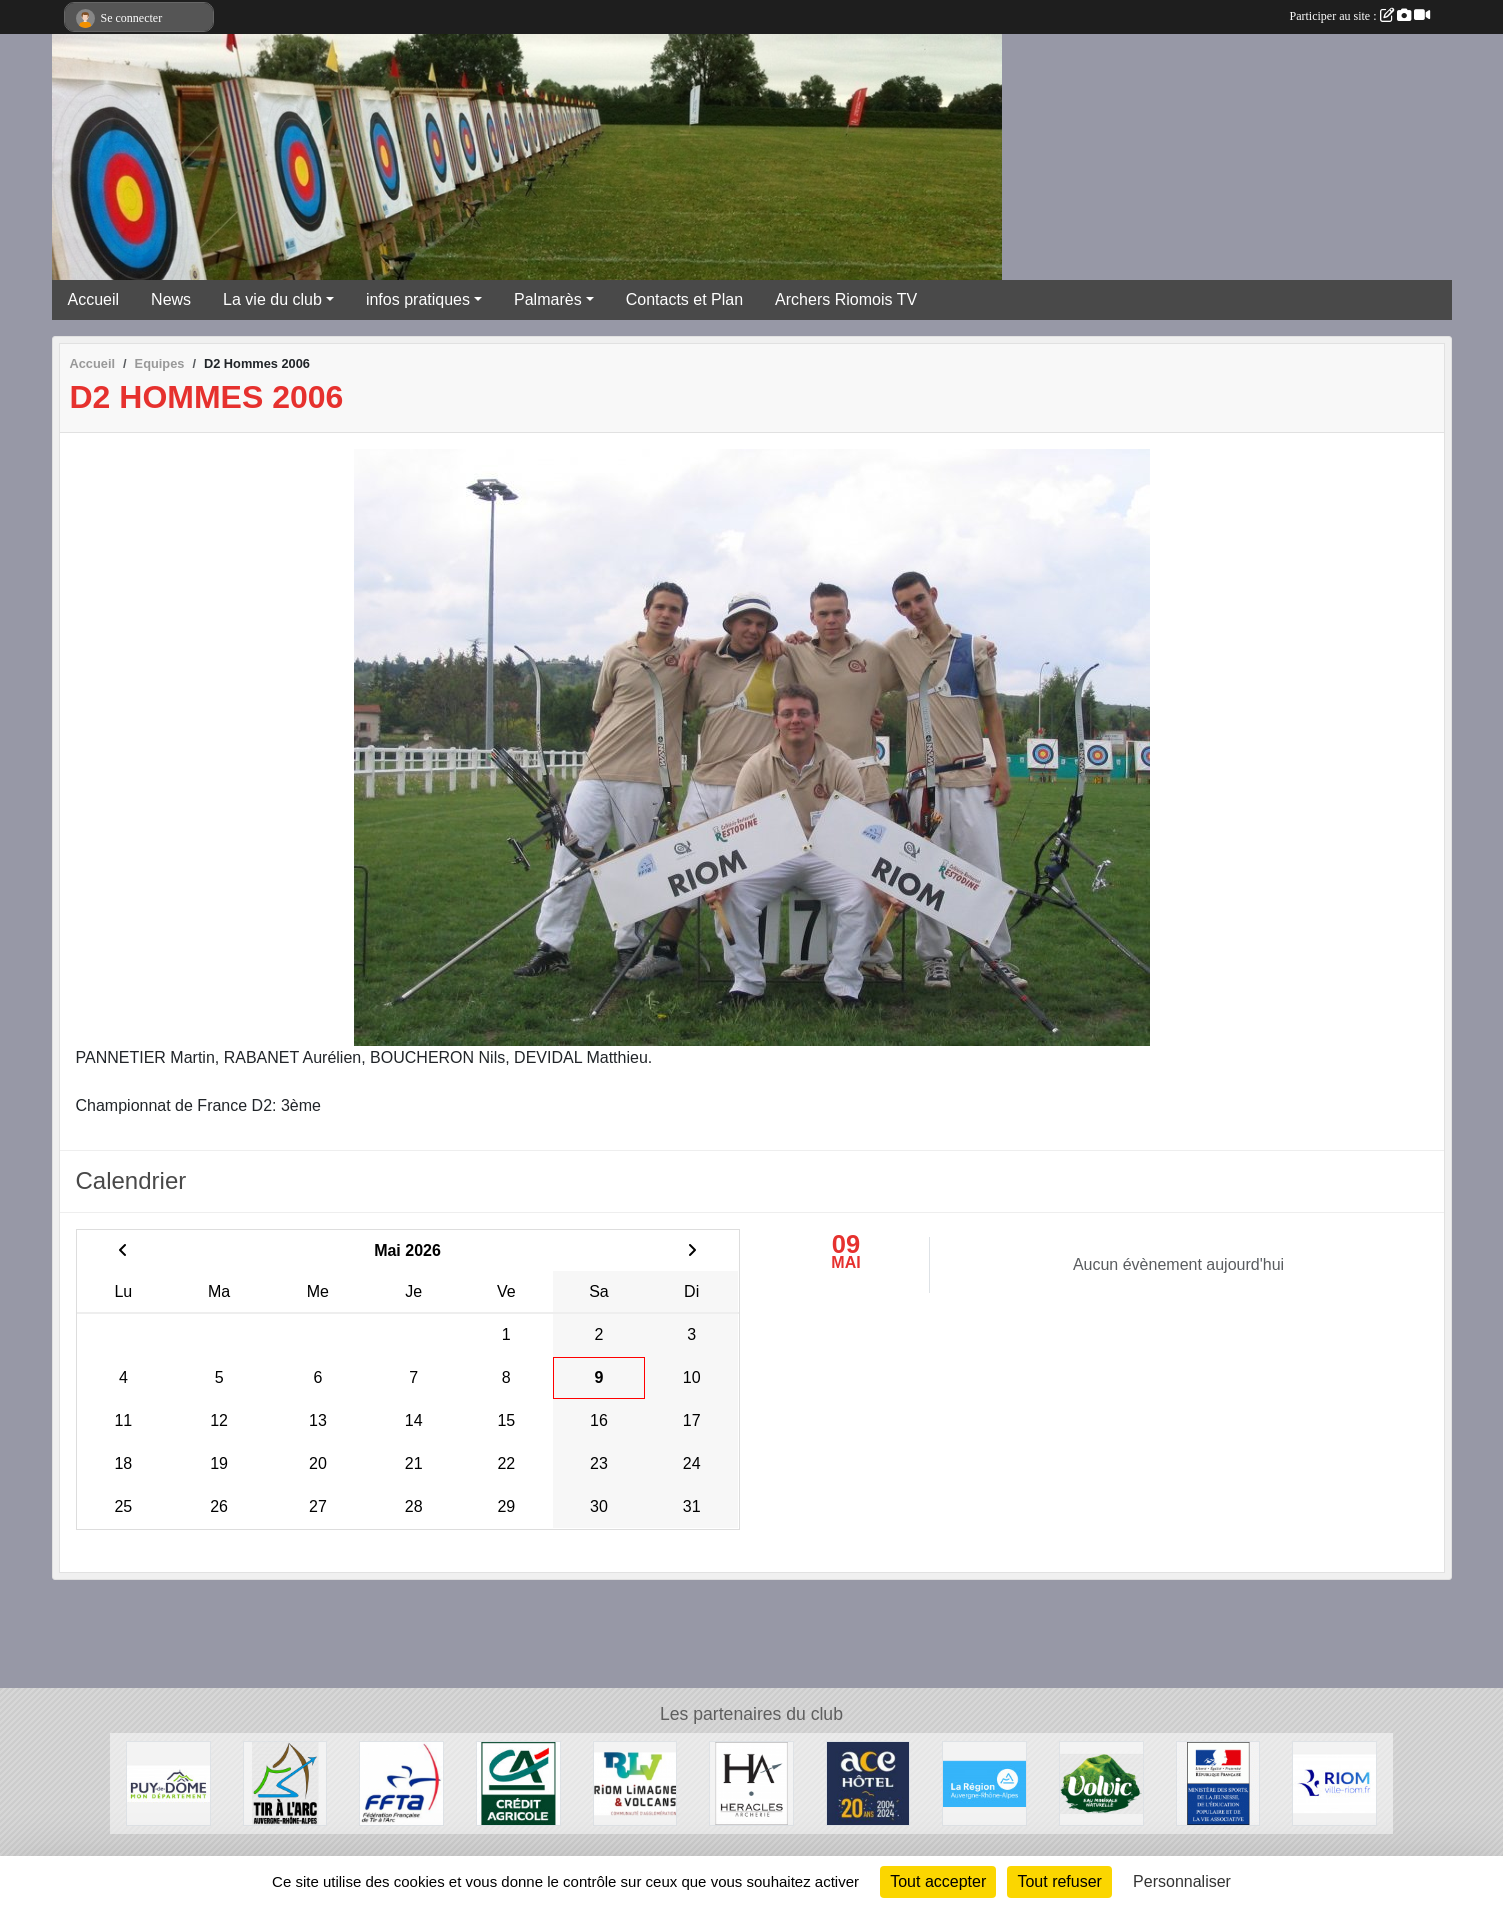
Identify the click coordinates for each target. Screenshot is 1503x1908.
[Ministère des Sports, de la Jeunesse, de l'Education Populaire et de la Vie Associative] (1218, 1782)
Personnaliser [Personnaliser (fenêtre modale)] (1182, 1881)
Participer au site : (1360, 16)
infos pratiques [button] (418, 299)
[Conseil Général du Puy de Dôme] (168, 1782)
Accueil (94, 299)
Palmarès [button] (548, 299)
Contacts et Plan (684, 299)
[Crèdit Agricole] (518, 1782)
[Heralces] (751, 1782)
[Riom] (1334, 1782)
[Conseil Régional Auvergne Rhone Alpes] (984, 1782)
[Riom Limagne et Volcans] (635, 1782)
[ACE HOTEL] (868, 1782)
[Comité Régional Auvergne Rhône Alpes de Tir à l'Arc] (285, 1782)
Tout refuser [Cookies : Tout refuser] (1059, 1881)
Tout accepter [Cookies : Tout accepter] (938, 1881)
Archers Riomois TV (846, 299)
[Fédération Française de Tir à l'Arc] (401, 1782)
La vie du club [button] (272, 299)
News (171, 299)
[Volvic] (1101, 1782)
